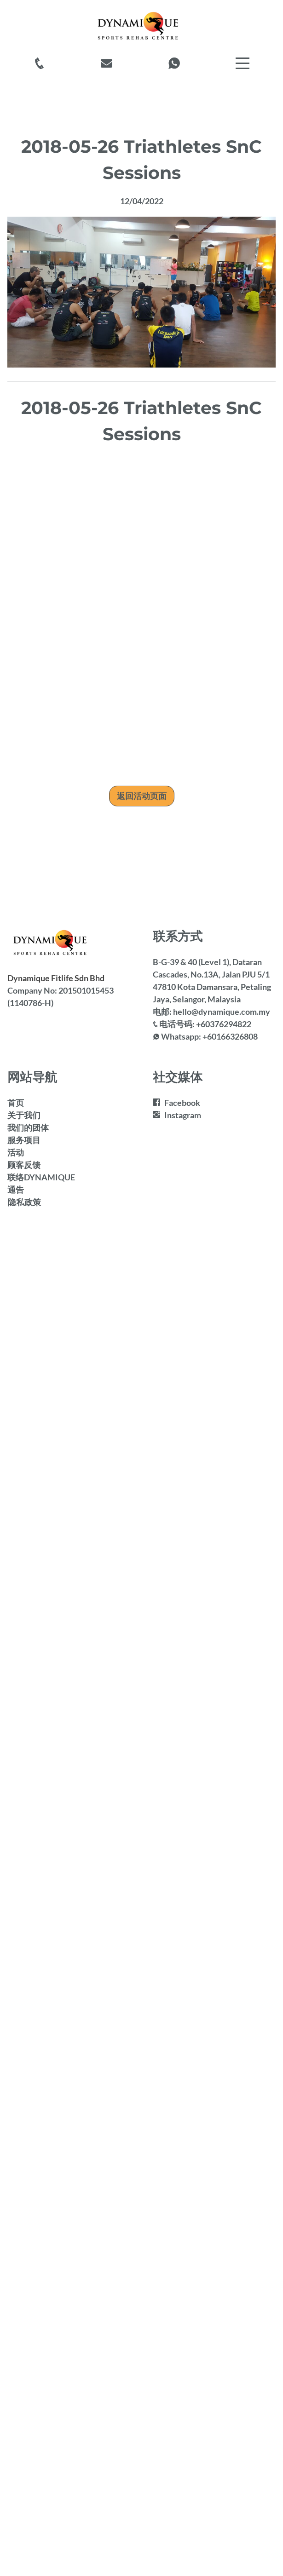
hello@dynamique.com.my (221, 1011)
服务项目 (23, 1140)
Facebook (182, 1103)
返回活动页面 (142, 796)
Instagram (182, 1115)
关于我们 (23, 1115)
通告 (15, 1189)
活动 (15, 1152)
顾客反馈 (23, 1165)
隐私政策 (24, 1202)
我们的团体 (28, 1127)
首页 (15, 1103)
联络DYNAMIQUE (41, 1177)
